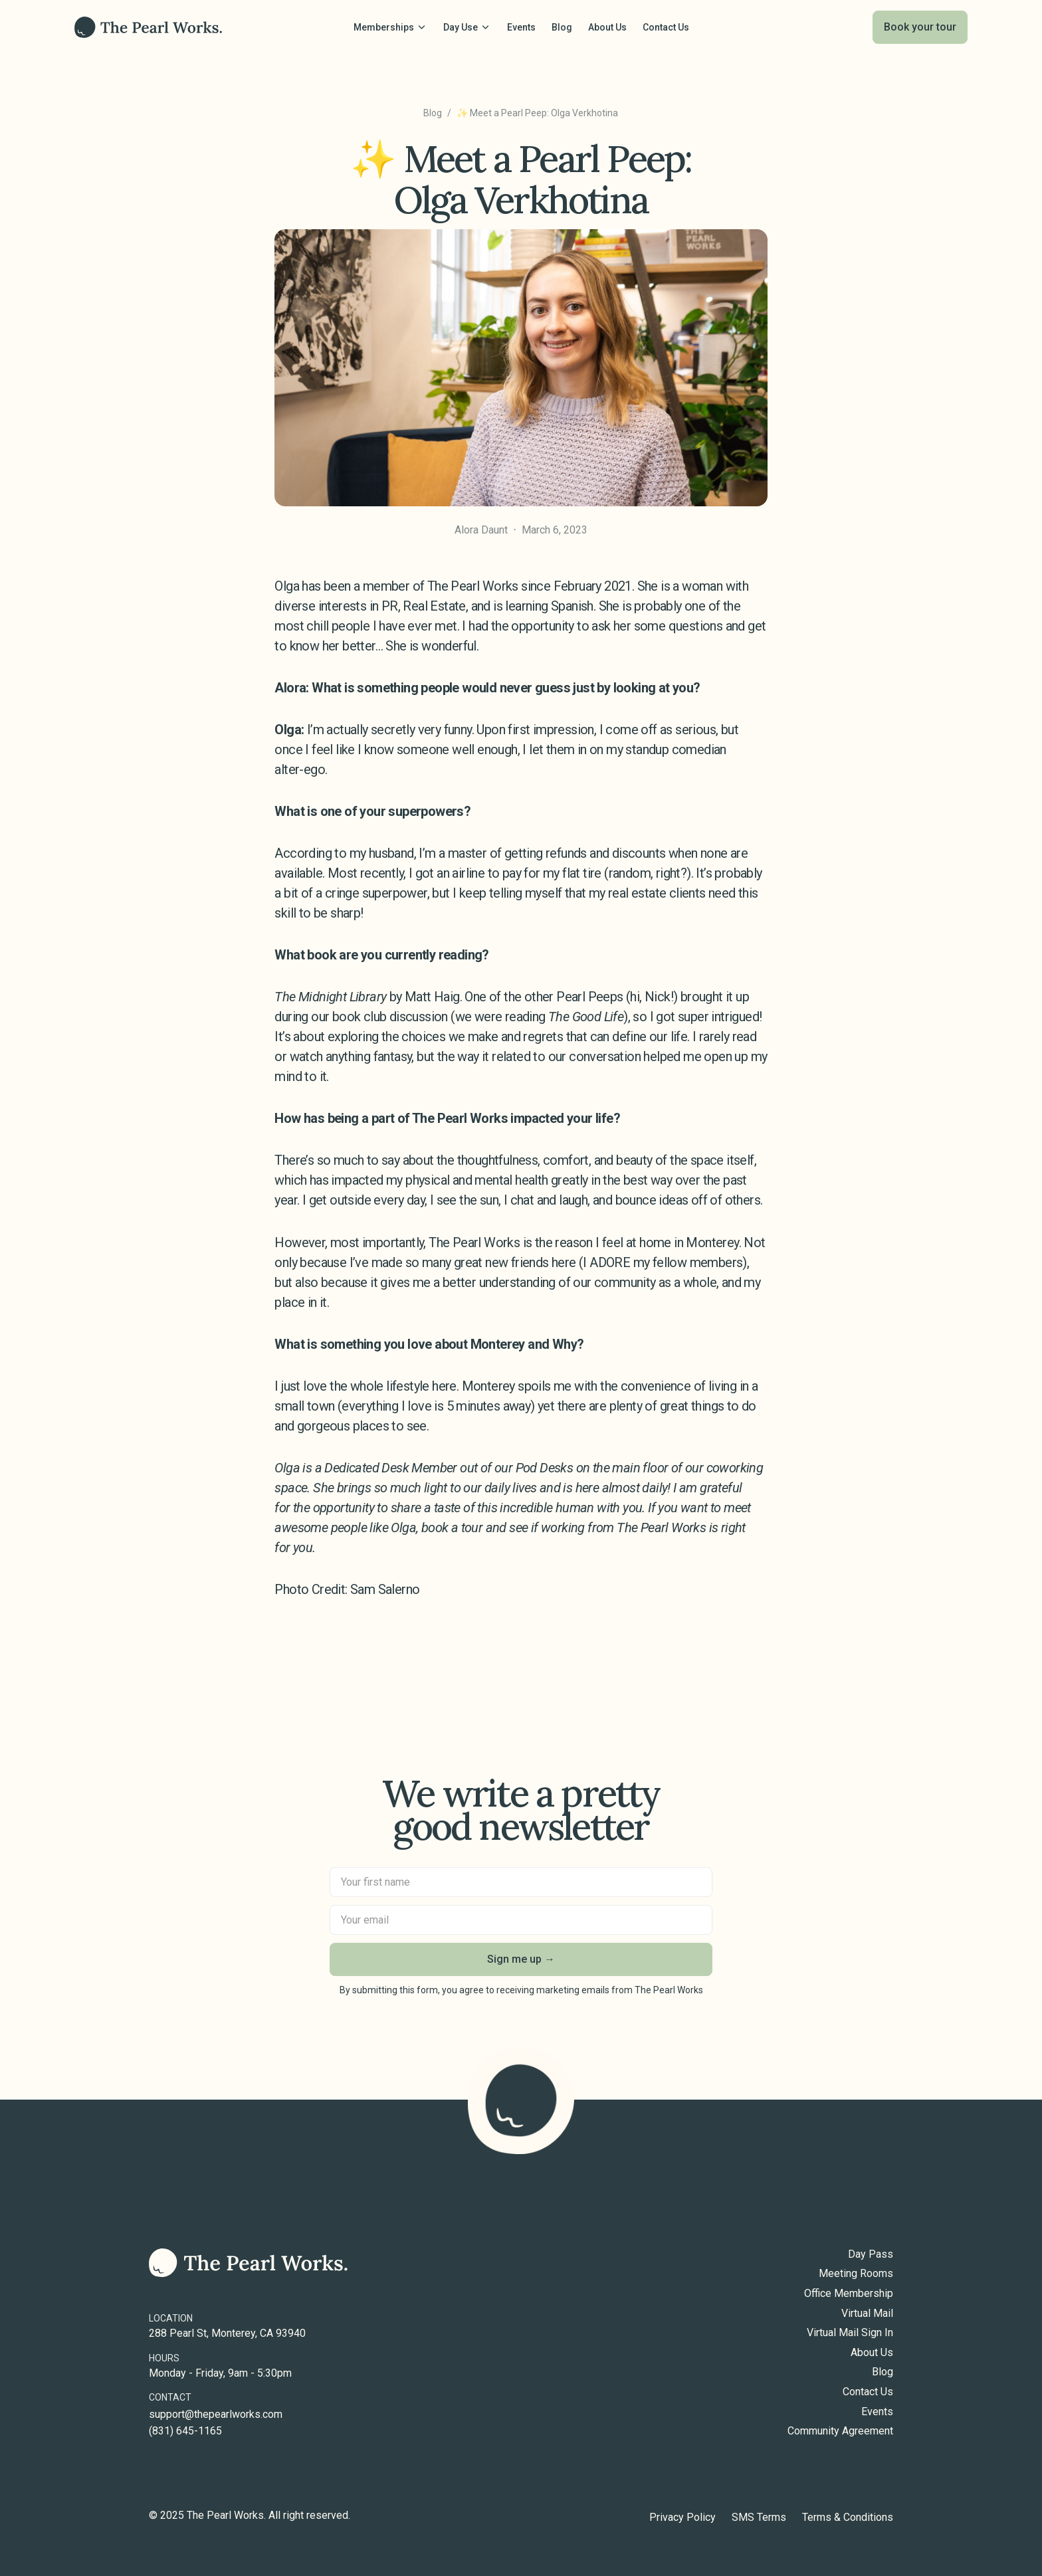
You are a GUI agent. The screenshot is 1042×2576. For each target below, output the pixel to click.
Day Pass (870, 2254)
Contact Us (868, 2392)
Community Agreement (840, 2431)
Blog (432, 113)
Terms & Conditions (847, 2518)
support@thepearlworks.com (215, 2415)
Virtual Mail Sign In (850, 2333)
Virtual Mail (867, 2314)
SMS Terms (759, 2518)
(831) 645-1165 (185, 2431)
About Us (872, 2353)
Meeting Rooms (856, 2274)
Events (877, 2412)
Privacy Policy (682, 2518)
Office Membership (848, 2294)
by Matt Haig (366, 997)
